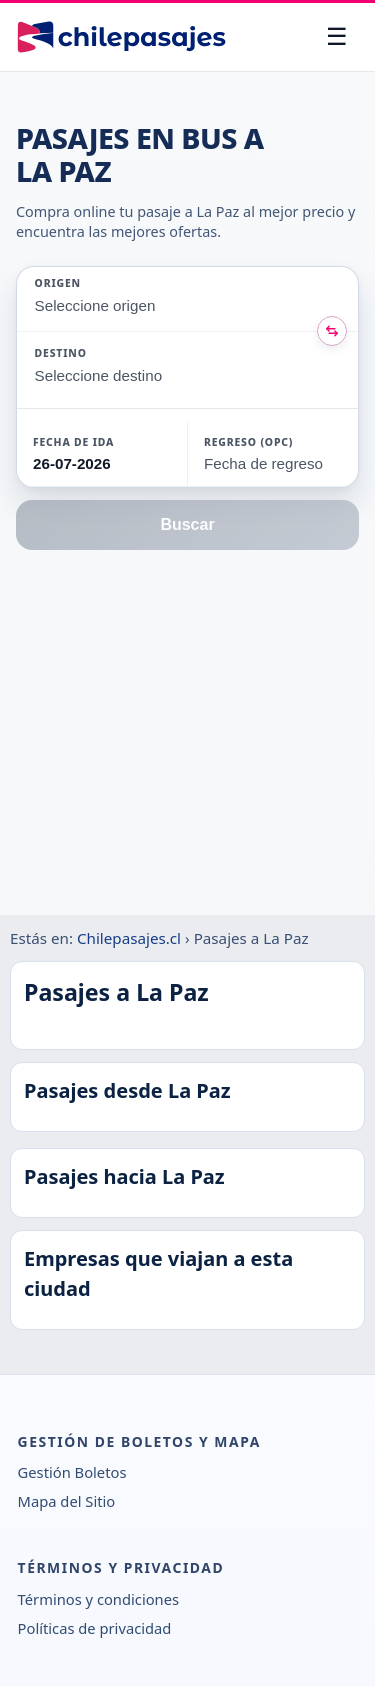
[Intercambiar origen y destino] (332, 331)
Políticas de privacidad (95, 1628)
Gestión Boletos (72, 1472)
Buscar (187, 524)
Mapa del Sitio (67, 1501)
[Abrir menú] (337, 37)
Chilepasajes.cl (129, 938)
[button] (102, 453)
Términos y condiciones (98, 1599)
